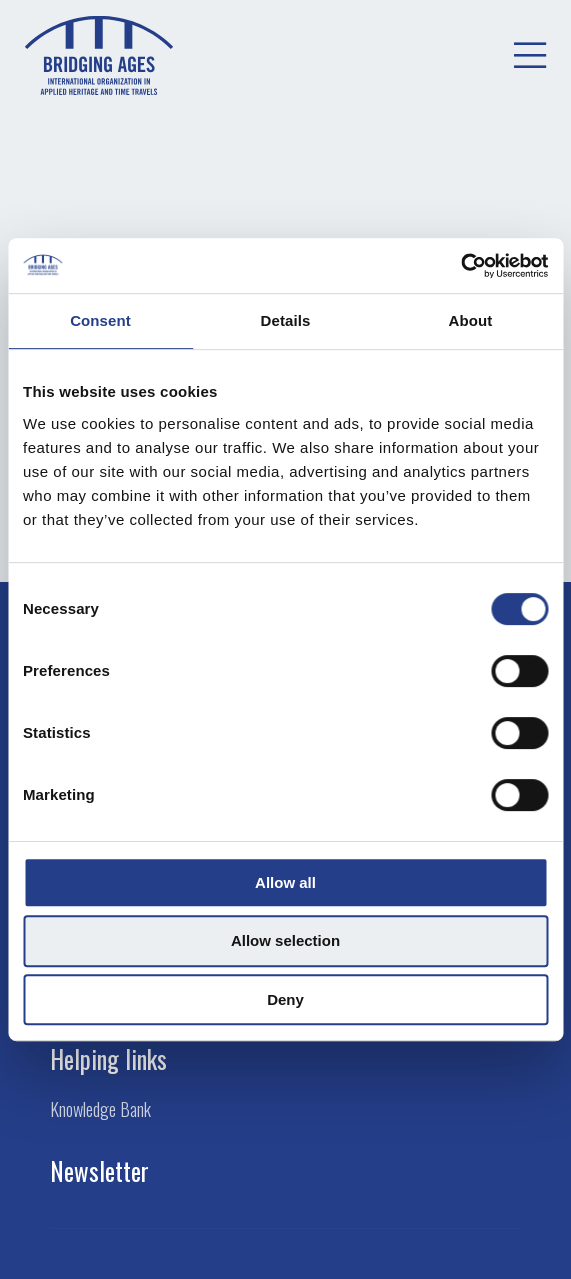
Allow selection (285, 940)
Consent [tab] (100, 320)
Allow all (285, 882)
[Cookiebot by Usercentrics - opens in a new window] (460, 266)
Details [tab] (286, 320)
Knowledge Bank (100, 1110)
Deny (285, 999)
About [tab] (471, 320)
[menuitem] (530, 56)
